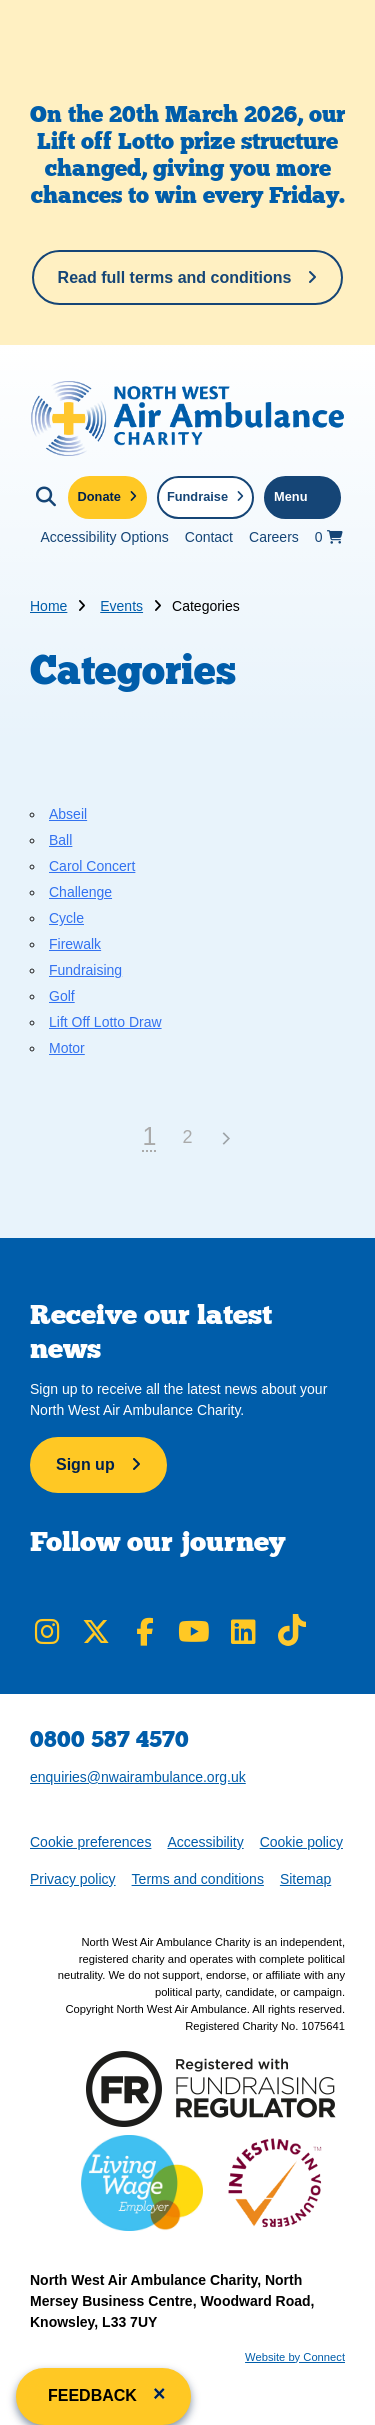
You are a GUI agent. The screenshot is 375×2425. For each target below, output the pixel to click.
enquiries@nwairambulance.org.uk (138, 1777)
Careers (274, 537)
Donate (99, 496)
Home (48, 606)
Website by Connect (295, 2357)
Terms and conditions (198, 1879)
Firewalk (75, 944)
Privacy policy (73, 1879)
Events (121, 606)
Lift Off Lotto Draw (105, 1022)
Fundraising (85, 970)
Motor (67, 1048)
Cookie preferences (90, 1840)
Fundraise (197, 496)
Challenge (80, 892)
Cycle (66, 918)
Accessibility (205, 1842)
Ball (60, 840)
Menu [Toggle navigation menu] (290, 496)
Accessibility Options (104, 537)
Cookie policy (301, 1842)
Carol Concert (92, 866)
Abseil (68, 814)
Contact (209, 537)
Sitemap (305, 1879)
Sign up (85, 1464)
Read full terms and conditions (175, 277)
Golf (62, 996)
